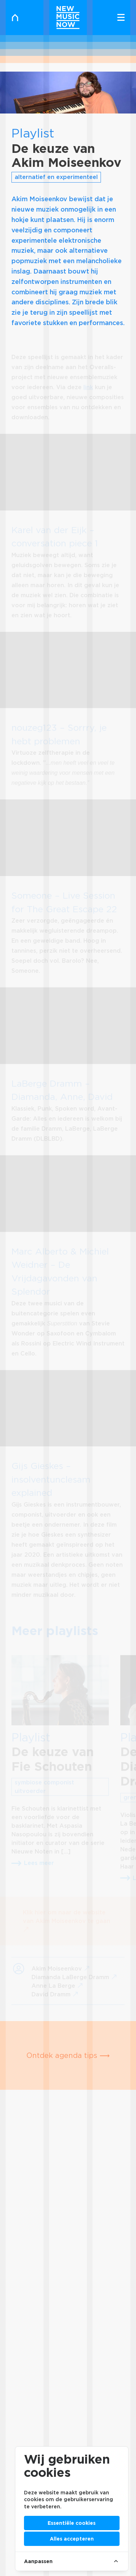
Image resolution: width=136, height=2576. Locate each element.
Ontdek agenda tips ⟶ (68, 2055)
